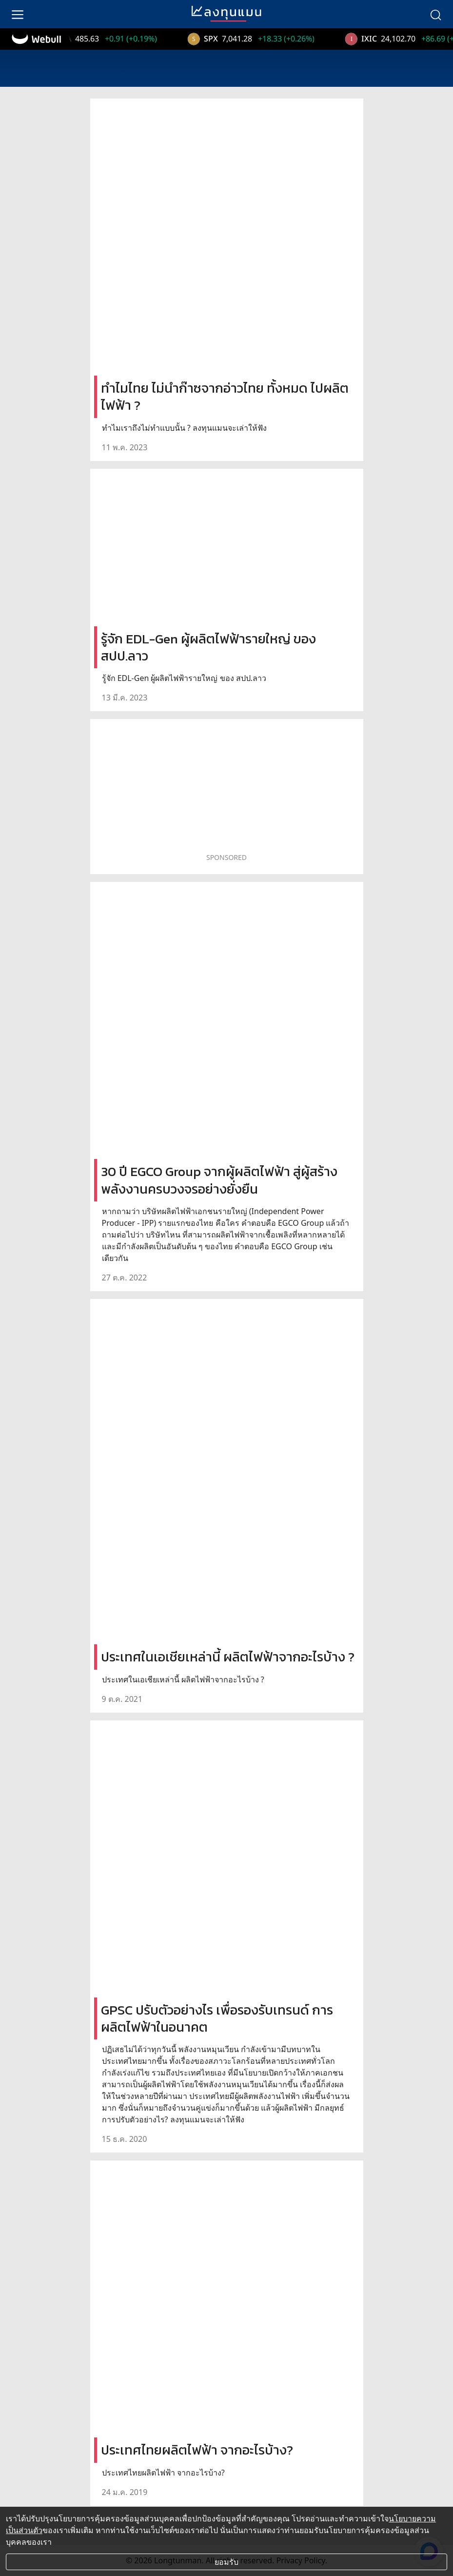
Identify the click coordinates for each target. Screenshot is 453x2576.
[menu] (17, 14)
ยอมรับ (226, 2561)
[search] (435, 14)
